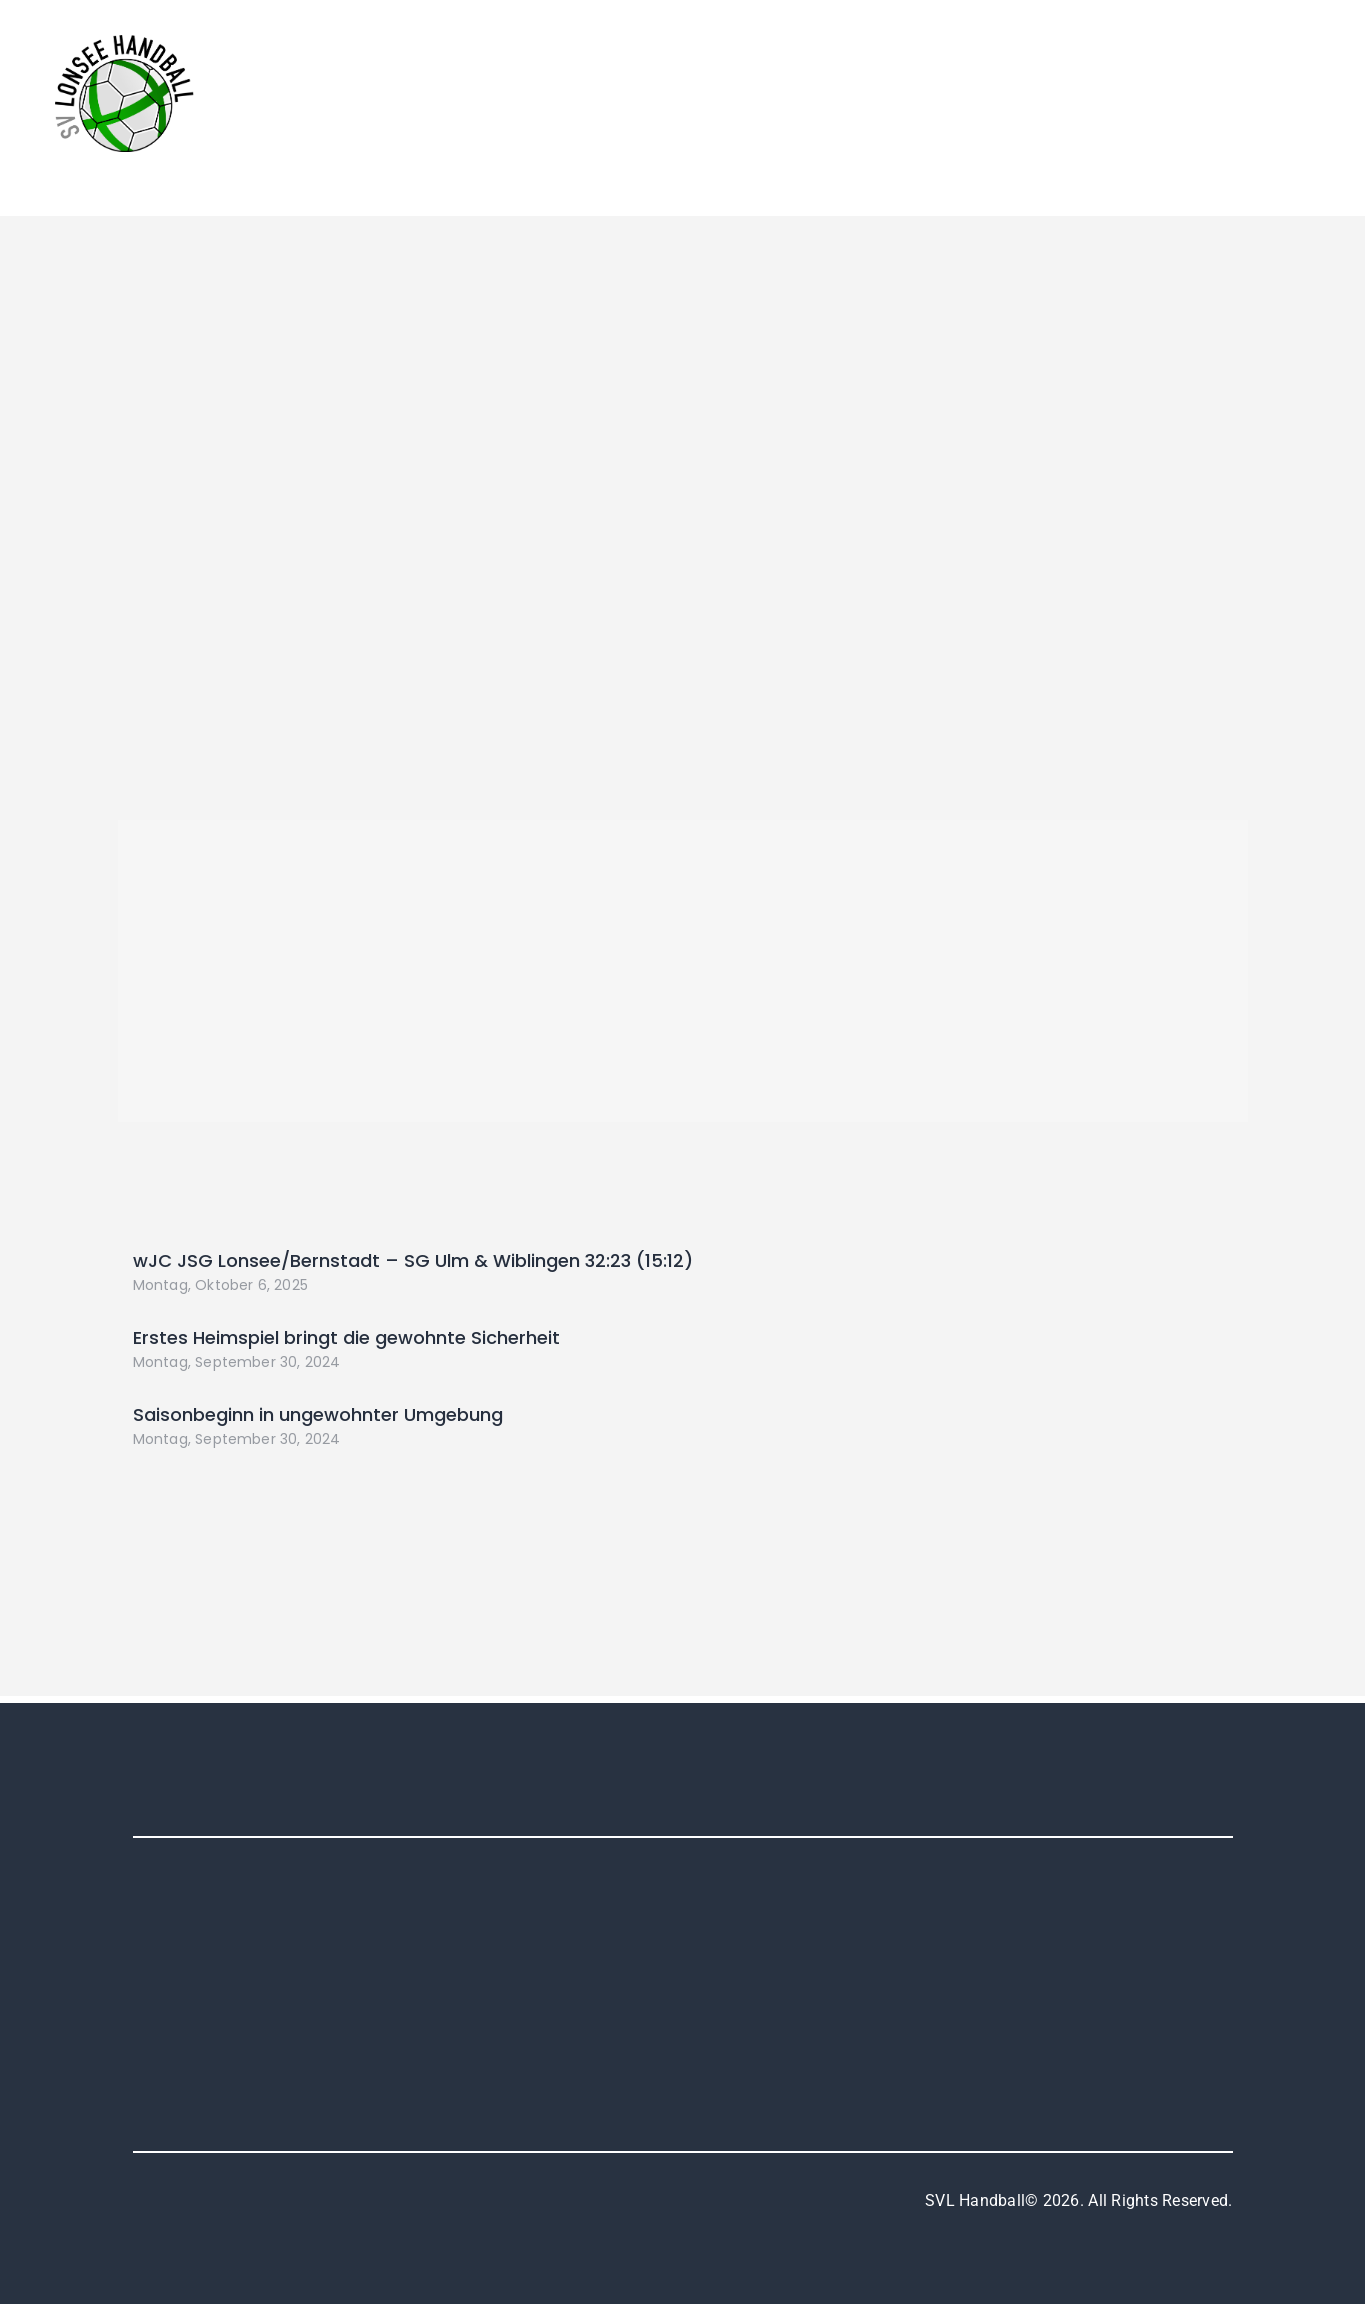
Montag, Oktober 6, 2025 (221, 1285)
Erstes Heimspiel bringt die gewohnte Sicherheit (346, 1337)
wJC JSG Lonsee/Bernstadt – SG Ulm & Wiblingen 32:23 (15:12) (413, 1260)
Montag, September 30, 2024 (237, 1362)
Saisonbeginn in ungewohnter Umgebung (318, 1414)
